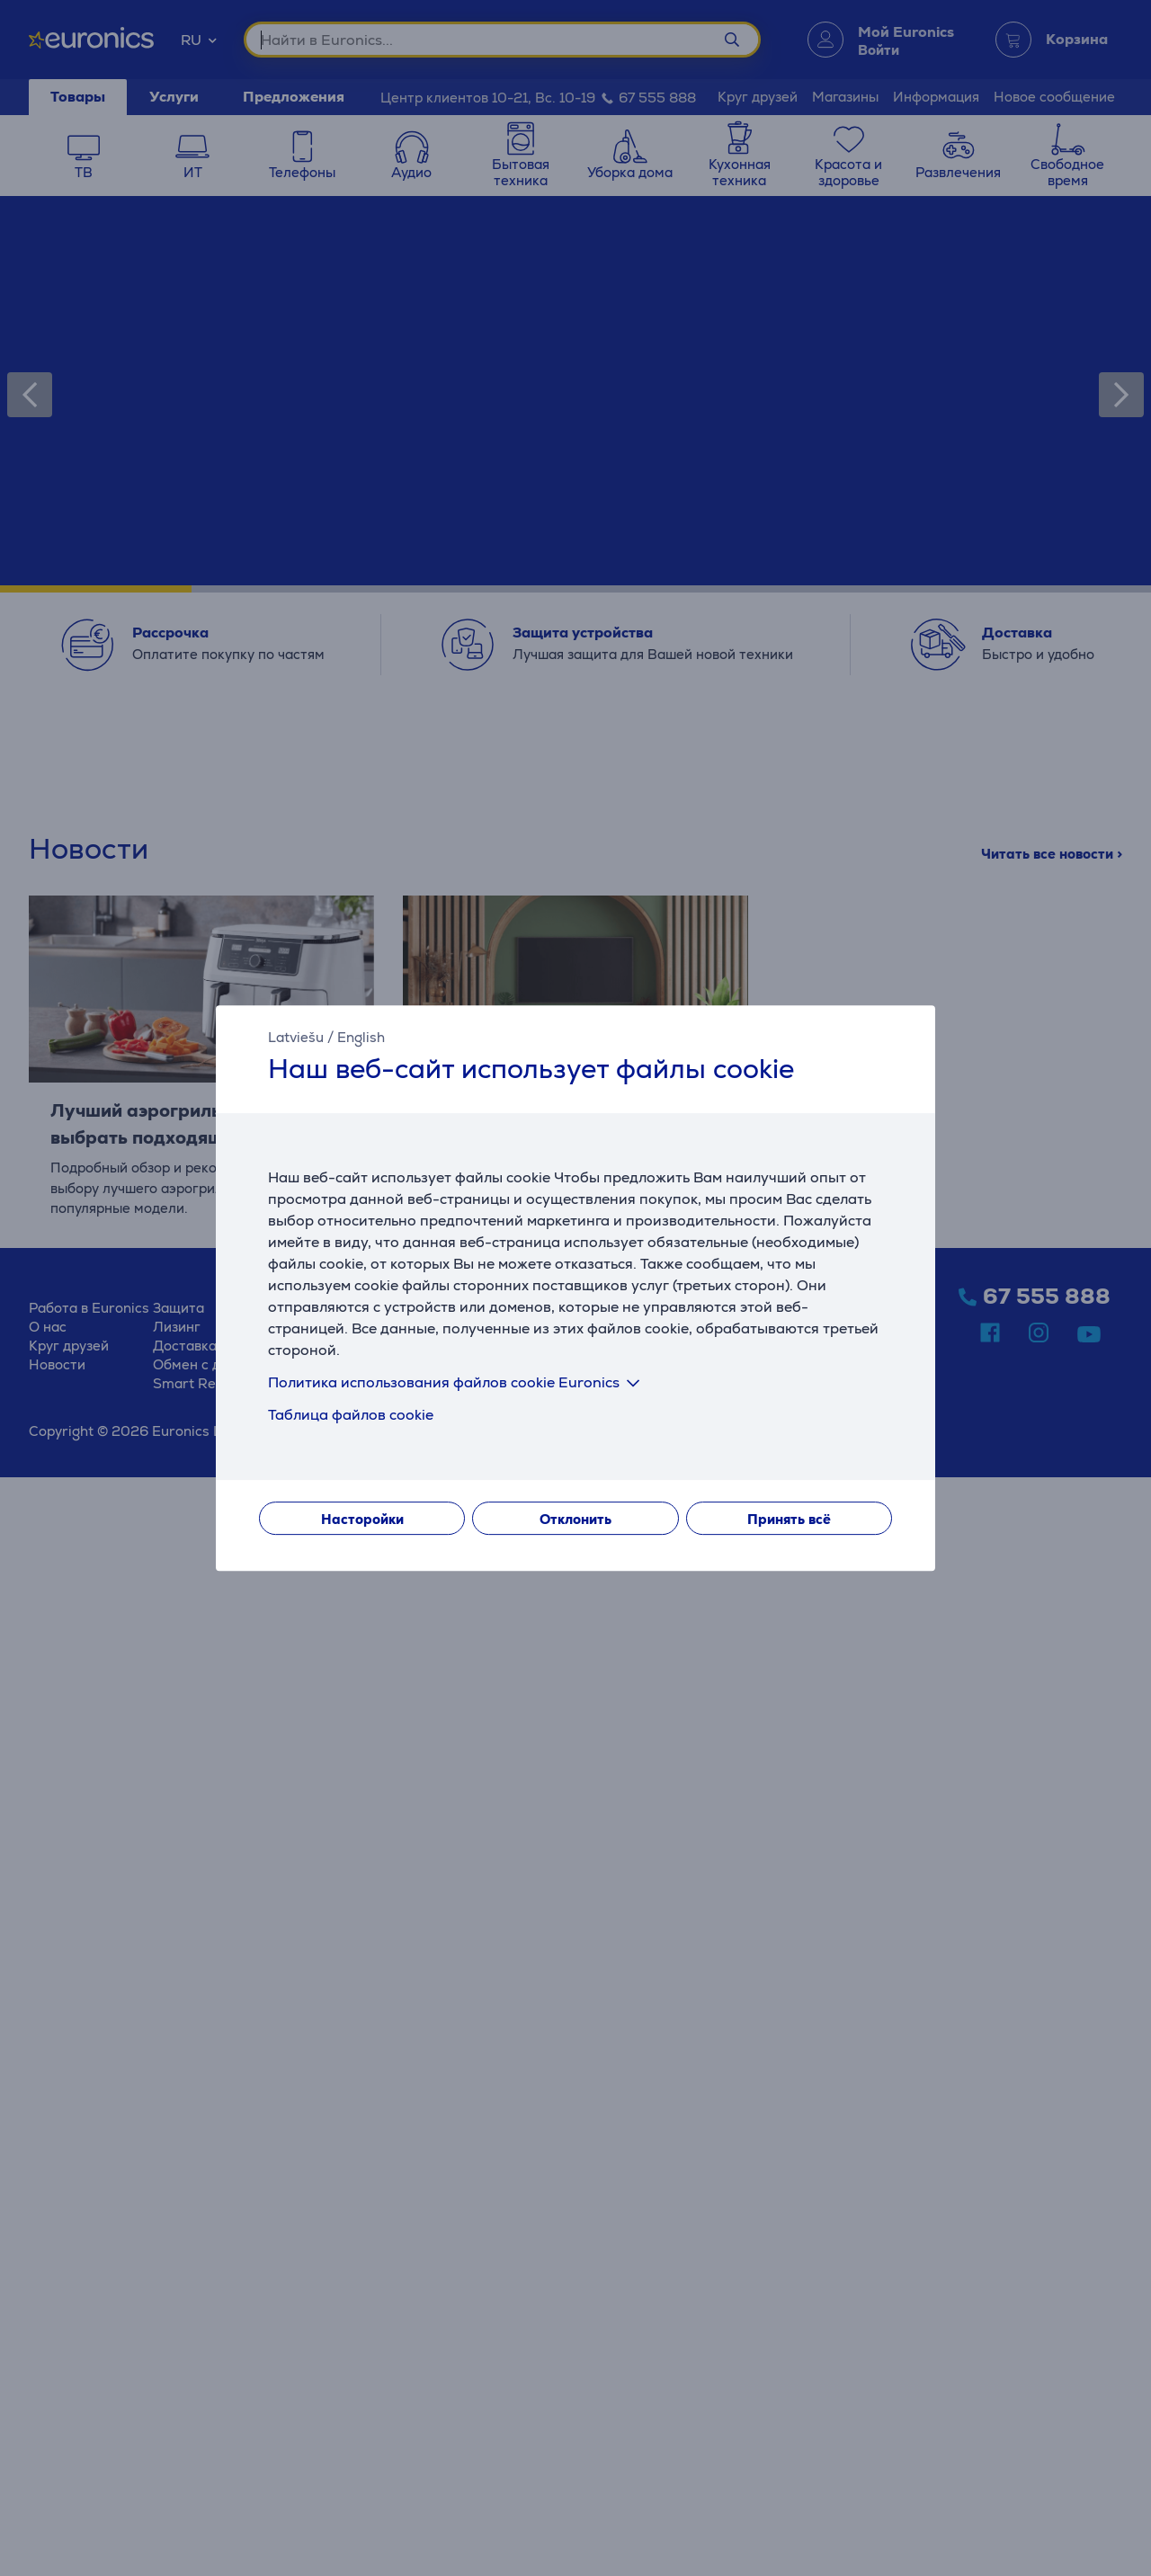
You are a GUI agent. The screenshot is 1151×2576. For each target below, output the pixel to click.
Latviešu (296, 1037)
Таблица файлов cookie (350, 1414)
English (361, 1037)
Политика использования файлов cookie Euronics (457, 1382)
